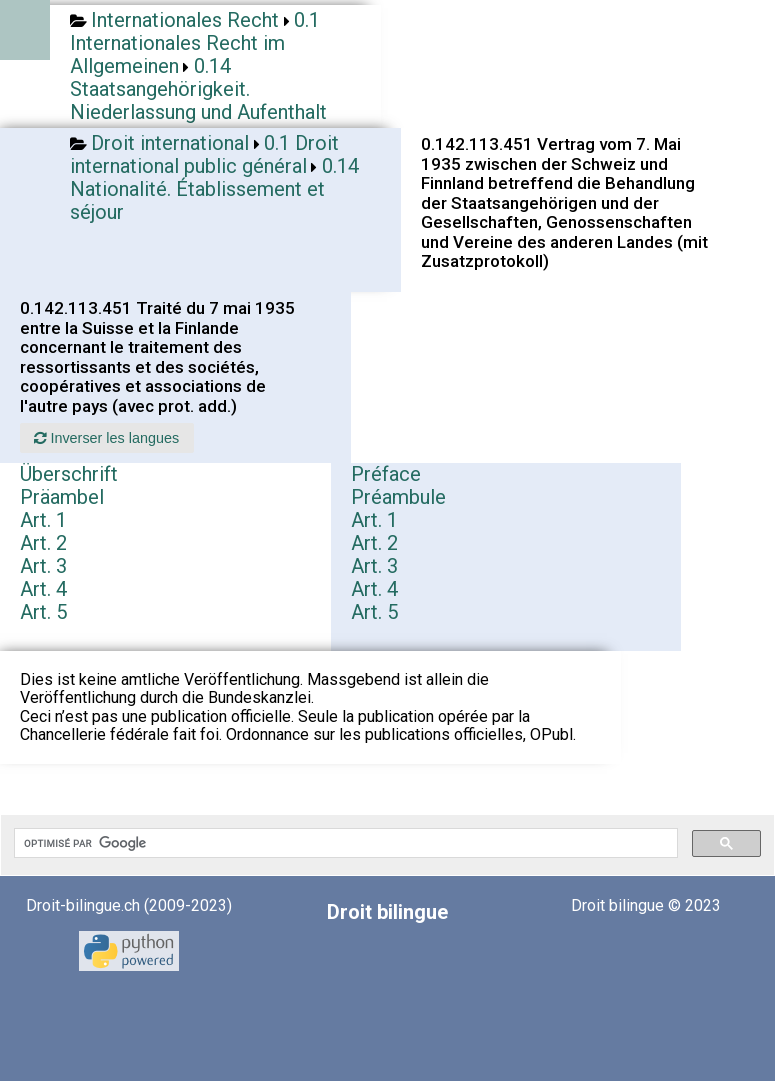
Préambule (398, 497)
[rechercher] (344, 843)
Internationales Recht (185, 20)
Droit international (170, 143)
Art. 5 (43, 612)
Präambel (62, 497)
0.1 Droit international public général (204, 154)
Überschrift (69, 474)
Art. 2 (43, 543)
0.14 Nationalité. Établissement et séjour (214, 189)
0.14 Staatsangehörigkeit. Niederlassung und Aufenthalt (198, 89)
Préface (386, 474)
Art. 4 (43, 589)
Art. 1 (43, 520)
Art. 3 (43, 566)
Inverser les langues (106, 438)
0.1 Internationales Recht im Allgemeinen (195, 43)
